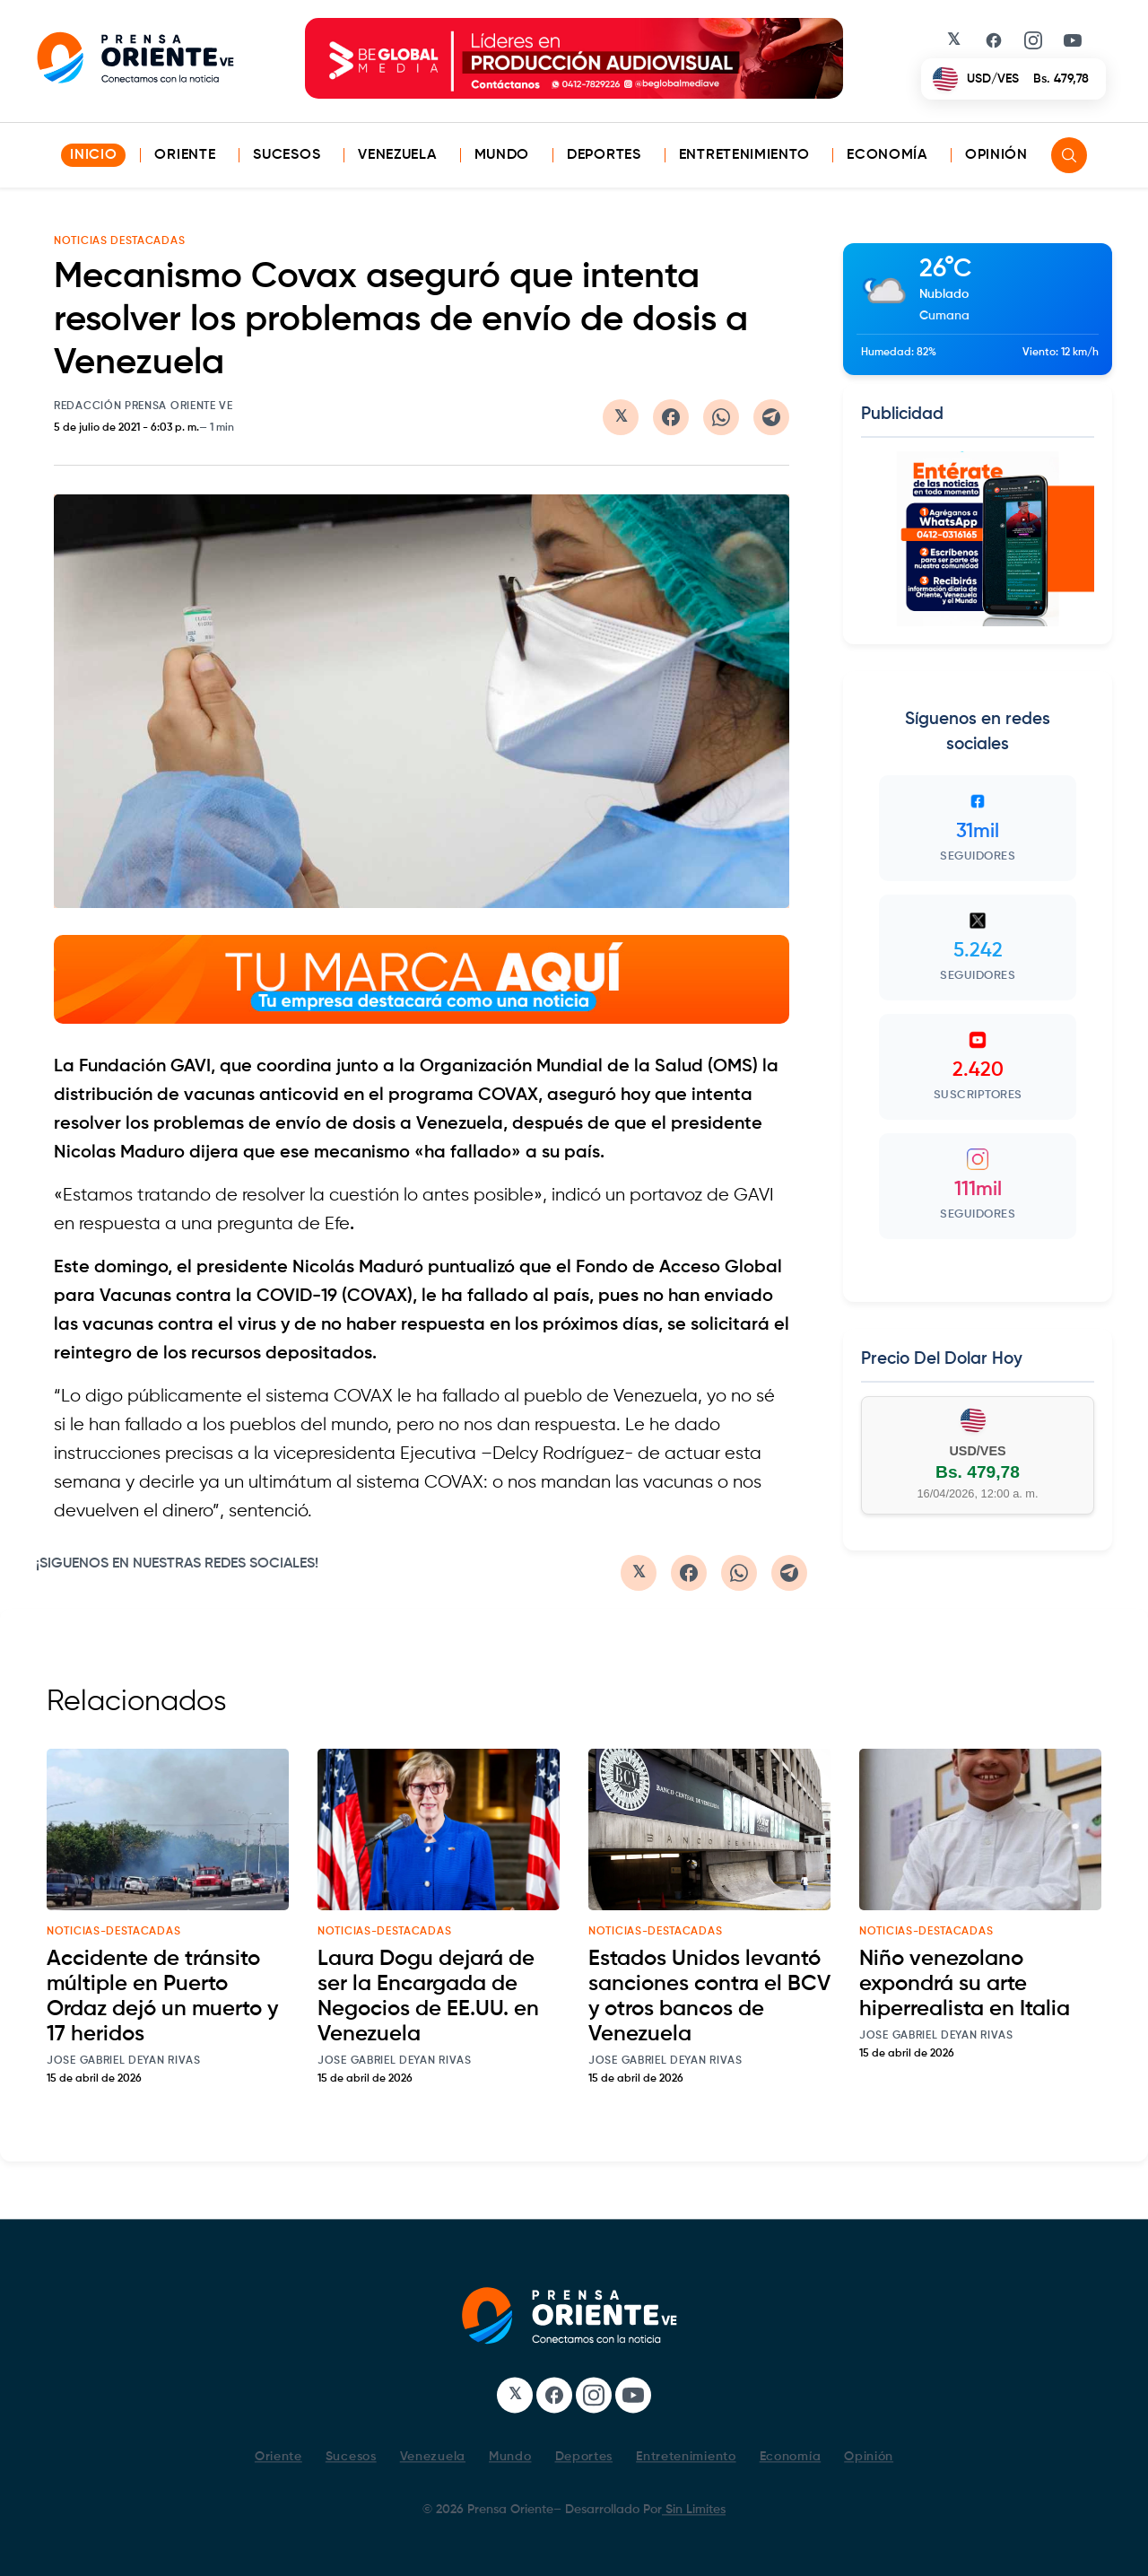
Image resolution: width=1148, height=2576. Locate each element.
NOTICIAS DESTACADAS (119, 241)
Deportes (604, 155)
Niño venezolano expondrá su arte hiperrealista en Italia (964, 1984)
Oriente (184, 155)
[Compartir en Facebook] (671, 417)
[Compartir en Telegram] (771, 417)
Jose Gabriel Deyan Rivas (124, 2061)
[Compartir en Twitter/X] (621, 417)
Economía (887, 155)
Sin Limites (694, 2509)
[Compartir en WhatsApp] (721, 417)
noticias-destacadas (113, 1931)
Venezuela (397, 155)
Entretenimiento (744, 155)
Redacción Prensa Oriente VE (143, 406)
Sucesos (286, 155)
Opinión (996, 155)
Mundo (502, 155)
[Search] (1069, 155)
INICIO (93, 155)
